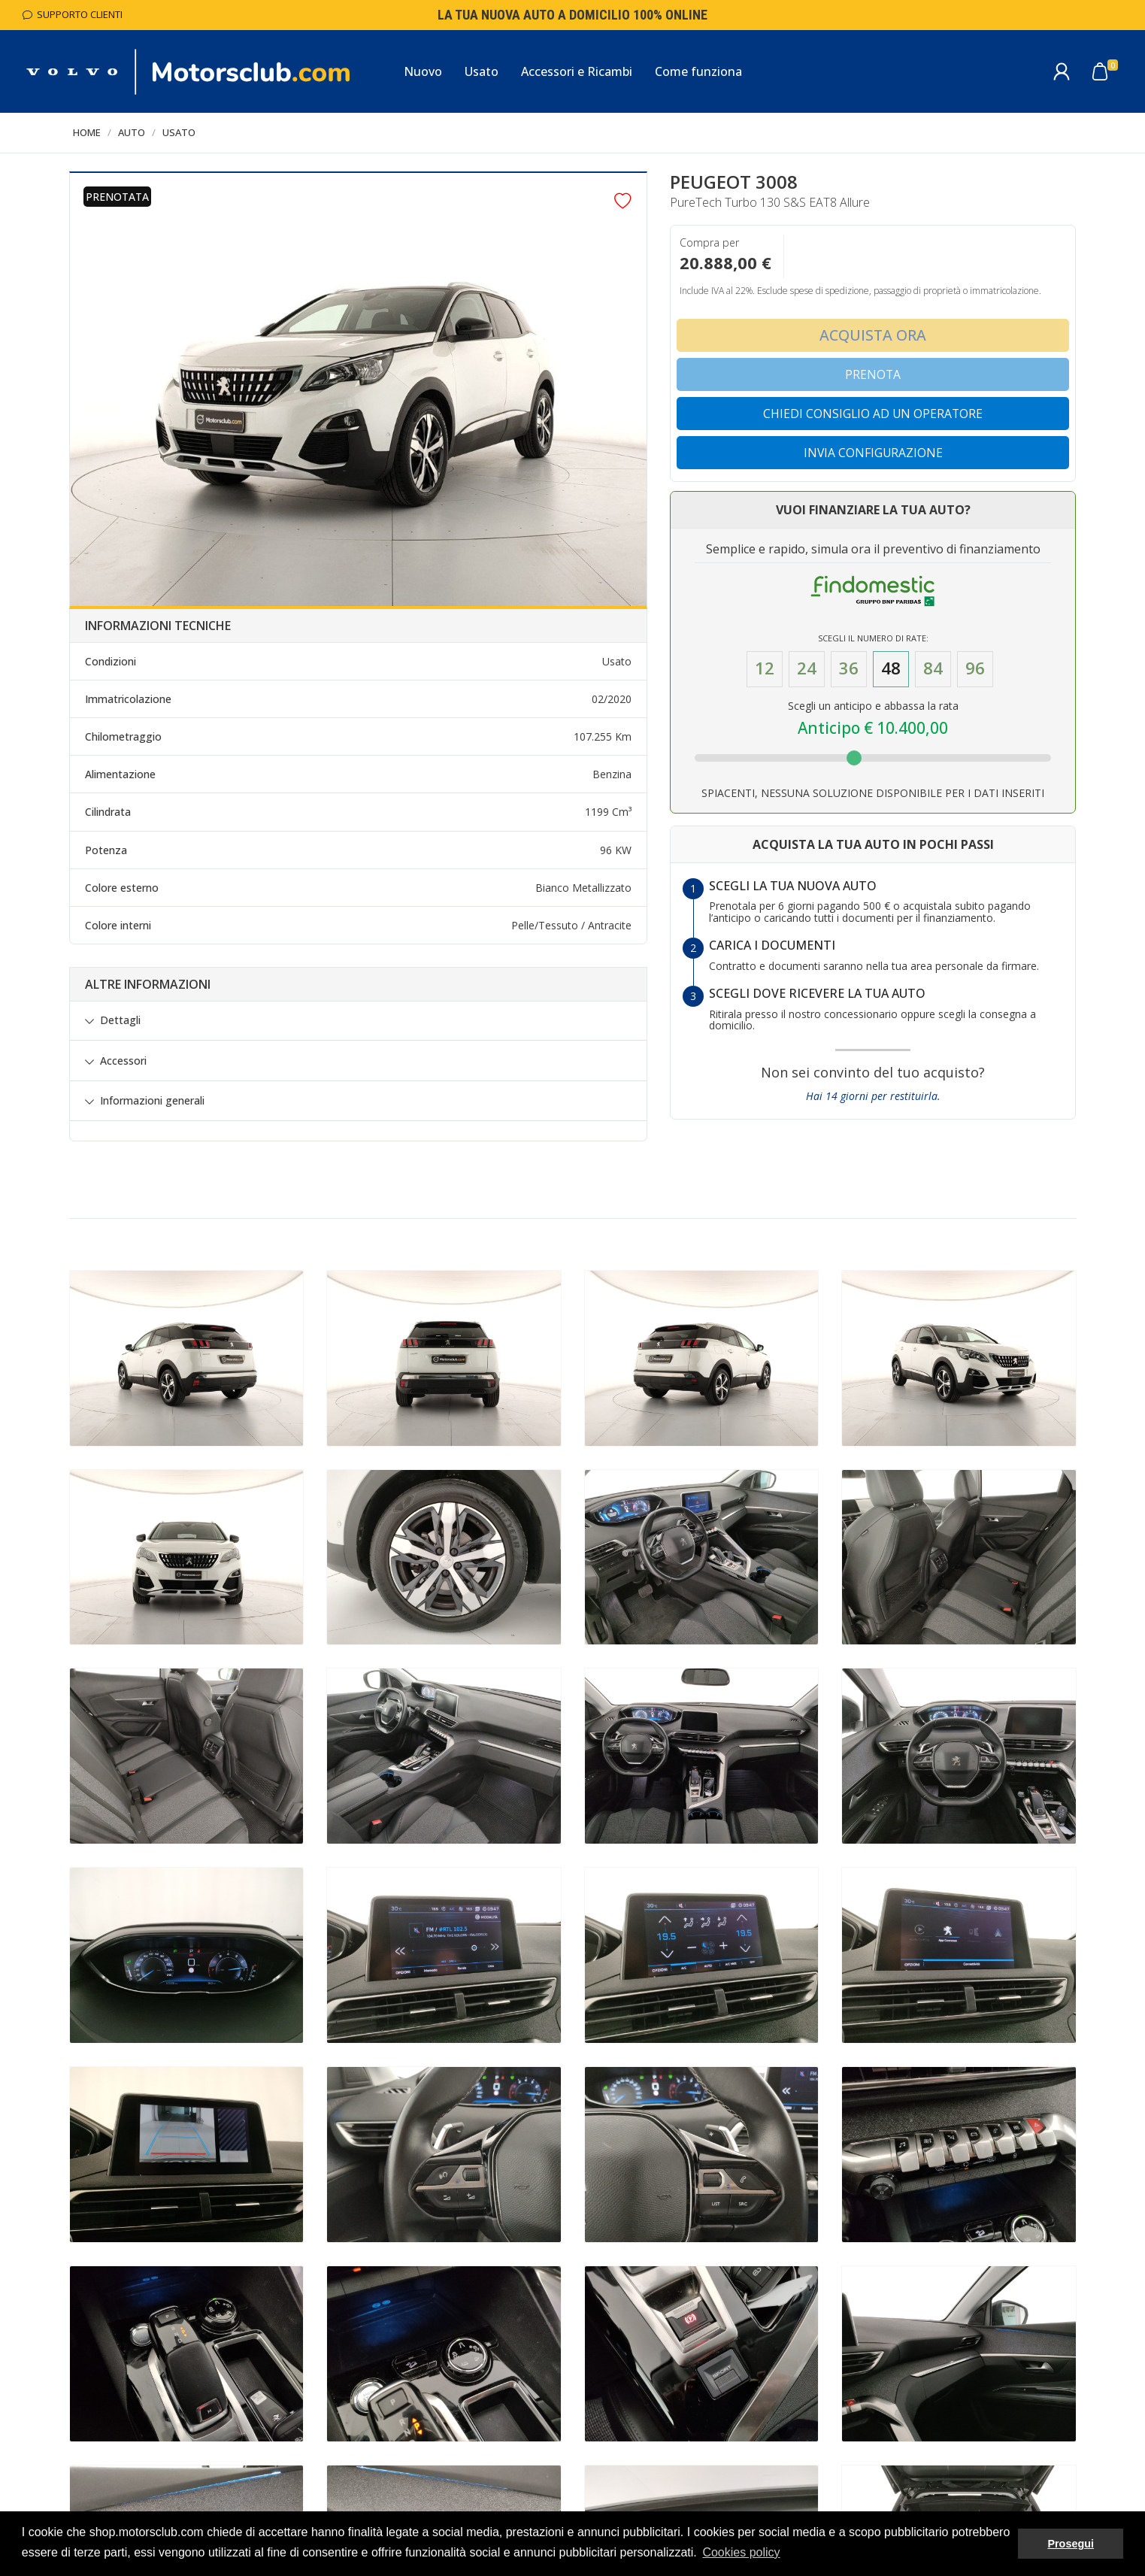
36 (849, 668)
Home (87, 132)
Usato (178, 132)
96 (975, 668)
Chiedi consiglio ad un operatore (873, 413)
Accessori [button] (123, 1061)
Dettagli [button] (120, 1020)
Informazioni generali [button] (152, 1101)
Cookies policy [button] (741, 2552)
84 (933, 668)
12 (764, 668)
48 (891, 668)
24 (806, 668)
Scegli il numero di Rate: (873, 638)
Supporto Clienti (73, 14)
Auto (131, 132)
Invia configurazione (873, 452)
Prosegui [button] (1070, 2544)
